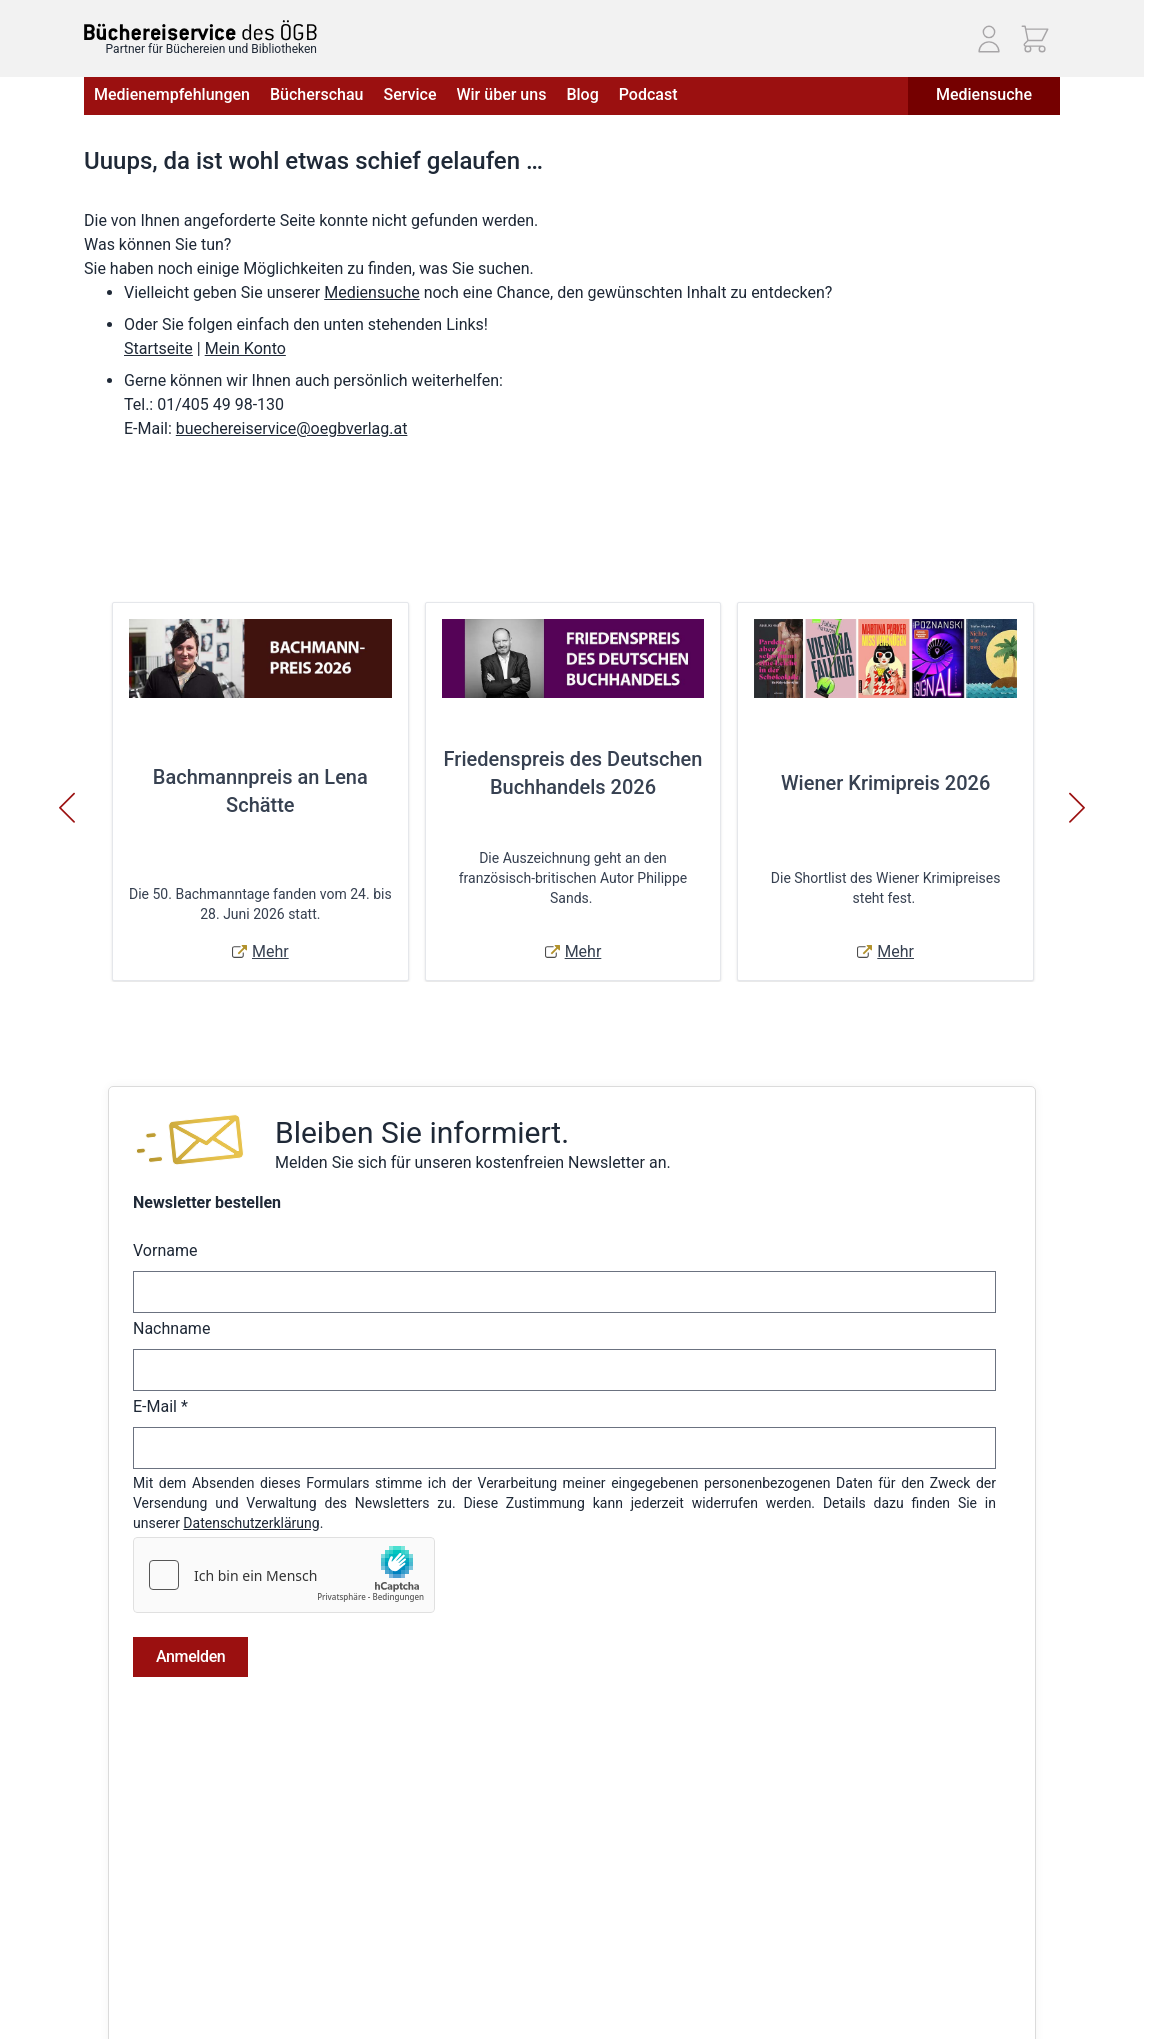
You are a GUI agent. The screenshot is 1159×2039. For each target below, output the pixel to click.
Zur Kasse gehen (515, 1966)
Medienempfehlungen (172, 94)
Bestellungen (503, 1882)
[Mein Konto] (989, 39)
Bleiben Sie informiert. (422, 1132)
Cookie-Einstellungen (149, 1994)
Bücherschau (316, 94)
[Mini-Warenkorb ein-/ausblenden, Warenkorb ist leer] (1035, 39)
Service (409, 94)
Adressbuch (500, 1910)
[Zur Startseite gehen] (200, 30)
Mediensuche (984, 94)
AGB (97, 1826)
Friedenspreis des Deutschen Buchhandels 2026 (573, 773)
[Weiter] (1077, 808)
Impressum (119, 1854)
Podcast (648, 94)
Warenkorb (496, 1938)
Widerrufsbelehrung (145, 1910)
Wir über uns (501, 94)
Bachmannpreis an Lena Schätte (260, 791)
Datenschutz (123, 1882)
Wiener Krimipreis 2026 (885, 783)
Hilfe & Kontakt (286, 1882)
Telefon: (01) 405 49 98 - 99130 (925, 1886)
